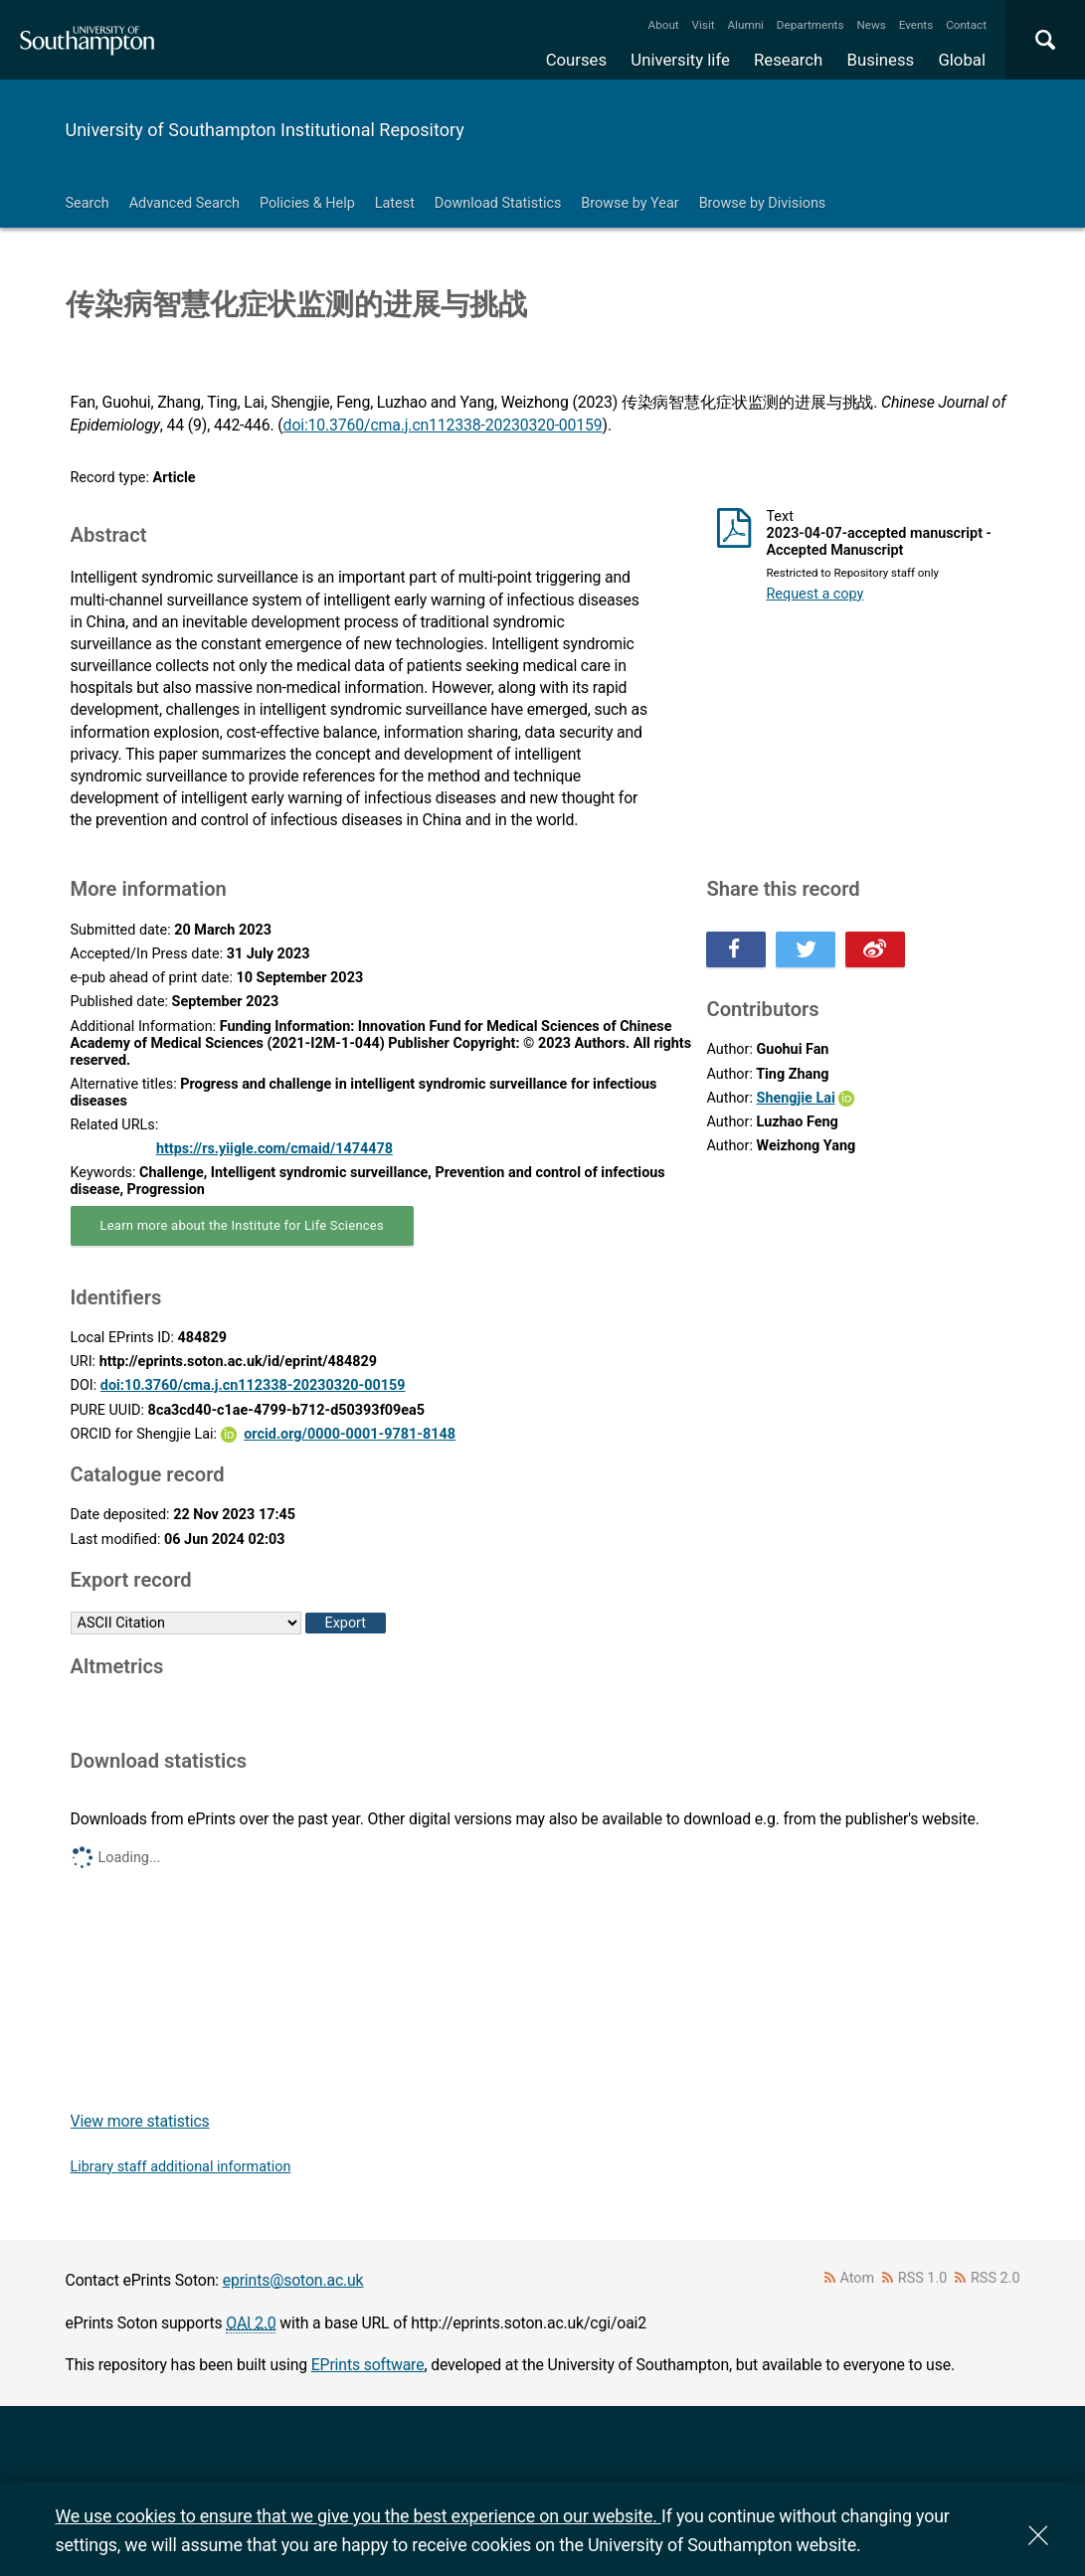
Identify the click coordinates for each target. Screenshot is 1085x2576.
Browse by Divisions (762, 203)
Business (881, 60)
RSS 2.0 (995, 2278)
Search (87, 203)
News (870, 25)
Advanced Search (184, 203)
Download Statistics (498, 203)
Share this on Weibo (875, 949)
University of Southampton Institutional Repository (265, 129)
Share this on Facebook (736, 949)
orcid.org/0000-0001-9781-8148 (349, 1434)
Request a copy (814, 594)
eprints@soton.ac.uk (293, 2280)
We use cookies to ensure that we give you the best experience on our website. (358, 2515)
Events (916, 25)
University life (680, 60)
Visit (703, 25)
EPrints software (368, 2364)
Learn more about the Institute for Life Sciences (242, 1225)
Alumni (745, 25)
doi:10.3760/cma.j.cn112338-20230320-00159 (443, 425)
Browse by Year (629, 203)
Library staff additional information (181, 2166)
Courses (576, 60)
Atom (856, 2278)
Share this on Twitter (805, 949)
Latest (395, 203)
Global (962, 60)
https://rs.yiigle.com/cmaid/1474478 (274, 1148)
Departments (810, 25)
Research (788, 60)
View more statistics (140, 2121)
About (663, 25)
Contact (966, 25)
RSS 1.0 (923, 2278)
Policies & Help (307, 203)
